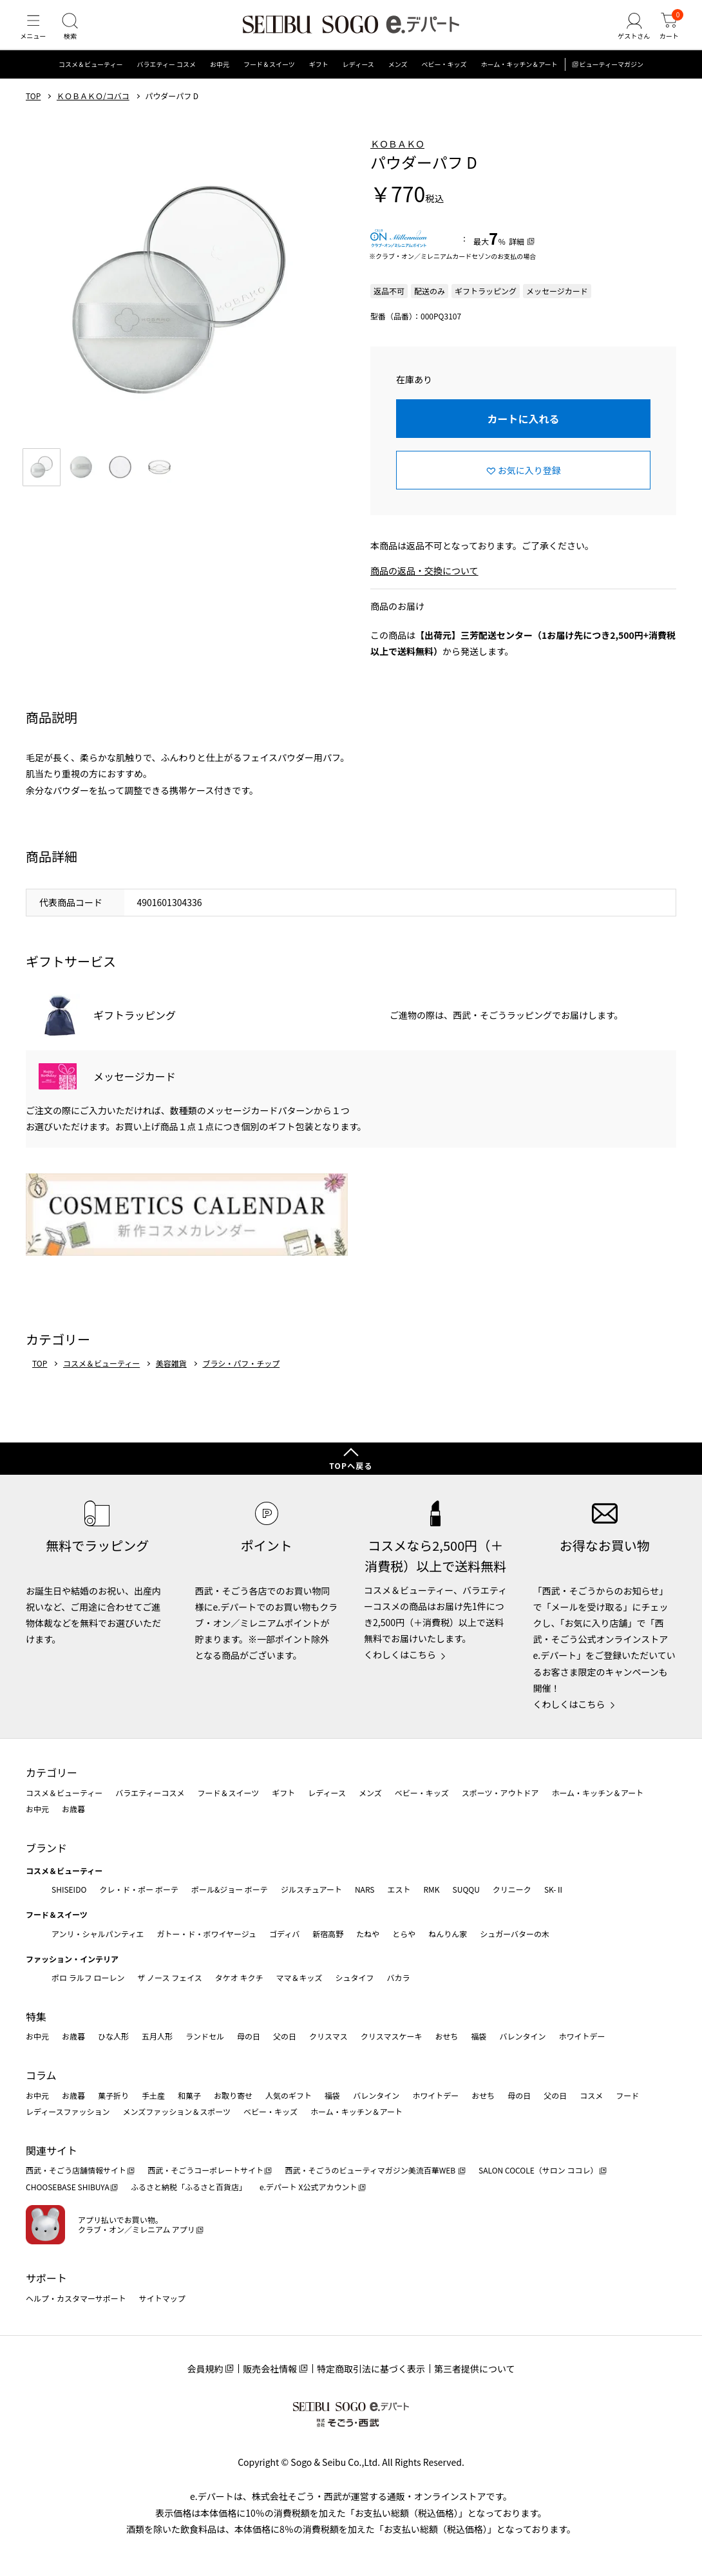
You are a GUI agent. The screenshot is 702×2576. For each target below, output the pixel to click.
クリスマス (328, 2036)
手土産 (153, 2095)
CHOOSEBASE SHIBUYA (67, 2186)
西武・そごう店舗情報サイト (76, 2169)
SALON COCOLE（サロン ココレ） (538, 2169)
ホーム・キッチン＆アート (518, 80)
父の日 (284, 2036)
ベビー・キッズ (443, 80)
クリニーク (512, 1889)
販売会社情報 (270, 2368)
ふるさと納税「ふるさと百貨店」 (189, 2186)
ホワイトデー (581, 2036)
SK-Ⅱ (554, 1889)
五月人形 (157, 2036)
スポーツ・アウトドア (500, 1792)
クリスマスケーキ (391, 2036)
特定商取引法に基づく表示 (371, 2368)
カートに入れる (523, 434)
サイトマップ (162, 2298)
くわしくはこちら (400, 1654)
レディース (358, 80)
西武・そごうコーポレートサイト (205, 2169)
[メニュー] (35, 34)
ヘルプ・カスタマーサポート (76, 2298)
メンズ (398, 80)
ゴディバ (284, 1933)
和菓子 (189, 2095)
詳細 (516, 256)
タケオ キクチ (239, 1977)
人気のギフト (288, 2095)
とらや (403, 1933)
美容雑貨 (171, 1378)
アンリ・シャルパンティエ (98, 1933)
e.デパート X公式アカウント (308, 2186)
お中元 (219, 80)
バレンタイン (522, 2036)
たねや (367, 1933)
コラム (41, 2075)
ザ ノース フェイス (169, 1977)
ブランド (46, 1847)
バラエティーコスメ (149, 1792)
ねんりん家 (447, 1933)
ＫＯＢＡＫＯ (397, 159)
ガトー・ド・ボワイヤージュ (206, 1933)
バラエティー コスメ (166, 80)
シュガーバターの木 (514, 1933)
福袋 (478, 2036)
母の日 (248, 2036)
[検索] (77, 34)
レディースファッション (68, 2111)
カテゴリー (51, 1772)
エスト (398, 1889)
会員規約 (205, 2368)
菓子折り (113, 2095)
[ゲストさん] (626, 34)
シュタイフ (355, 1977)
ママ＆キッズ (299, 1977)
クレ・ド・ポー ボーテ (138, 1889)
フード (627, 2095)
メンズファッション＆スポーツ (177, 2111)
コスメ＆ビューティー (90, 80)
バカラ (398, 1977)
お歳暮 (73, 1808)
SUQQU (466, 1889)
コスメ (591, 2095)
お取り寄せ (233, 2095)
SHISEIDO (69, 1889)
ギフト (318, 80)
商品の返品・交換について (424, 586)
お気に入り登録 (529, 485)
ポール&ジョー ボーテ (229, 1889)
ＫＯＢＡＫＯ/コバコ (93, 111)
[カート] (666, 34)
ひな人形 (113, 2036)
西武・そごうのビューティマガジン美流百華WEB (371, 2169)
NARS (365, 1889)
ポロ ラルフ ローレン (88, 1977)
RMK (431, 1889)
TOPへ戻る (351, 1465)
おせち (446, 2036)
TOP (33, 111)
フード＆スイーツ (269, 80)
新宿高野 (327, 1933)
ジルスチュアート (311, 1889)
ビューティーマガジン (611, 80)
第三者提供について (474, 2368)
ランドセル (204, 2036)
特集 (36, 2016)
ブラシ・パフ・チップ (241, 1378)
